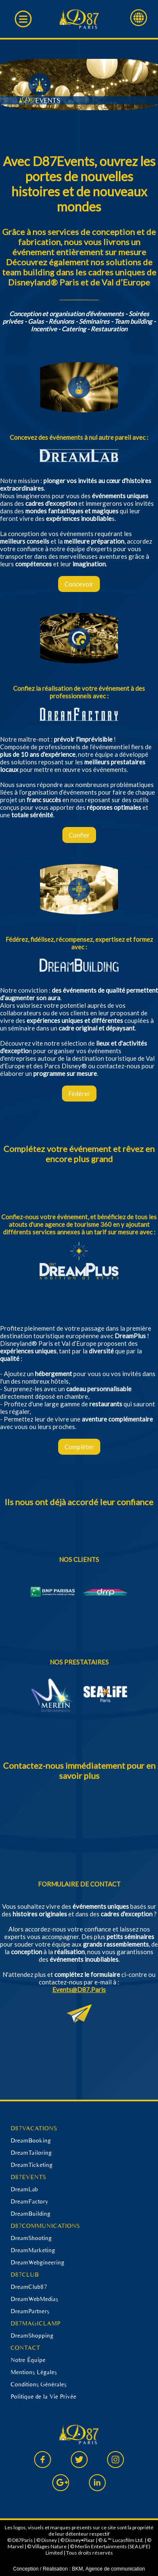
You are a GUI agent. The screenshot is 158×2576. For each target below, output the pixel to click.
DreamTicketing (32, 2165)
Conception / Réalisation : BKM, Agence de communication (79, 2569)
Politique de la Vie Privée (43, 2396)
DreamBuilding (31, 2213)
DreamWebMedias (34, 2299)
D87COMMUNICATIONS (45, 2226)
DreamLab (24, 2189)
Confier (79, 835)
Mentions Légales (34, 2372)
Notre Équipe (28, 2360)
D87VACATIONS (34, 2128)
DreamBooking (31, 2140)
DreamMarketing (33, 2250)
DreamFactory (29, 2201)
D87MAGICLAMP (35, 2323)
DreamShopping (32, 2335)
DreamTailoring (31, 2152)
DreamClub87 (29, 2287)
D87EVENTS (28, 2177)
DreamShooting (31, 2238)
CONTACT (25, 2347)
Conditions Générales (39, 2384)
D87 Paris (79, 18)
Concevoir (79, 584)
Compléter (79, 1446)
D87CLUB (25, 2274)
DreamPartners (30, 2311)
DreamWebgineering (37, 2262)
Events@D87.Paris (79, 1989)
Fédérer (79, 1093)
